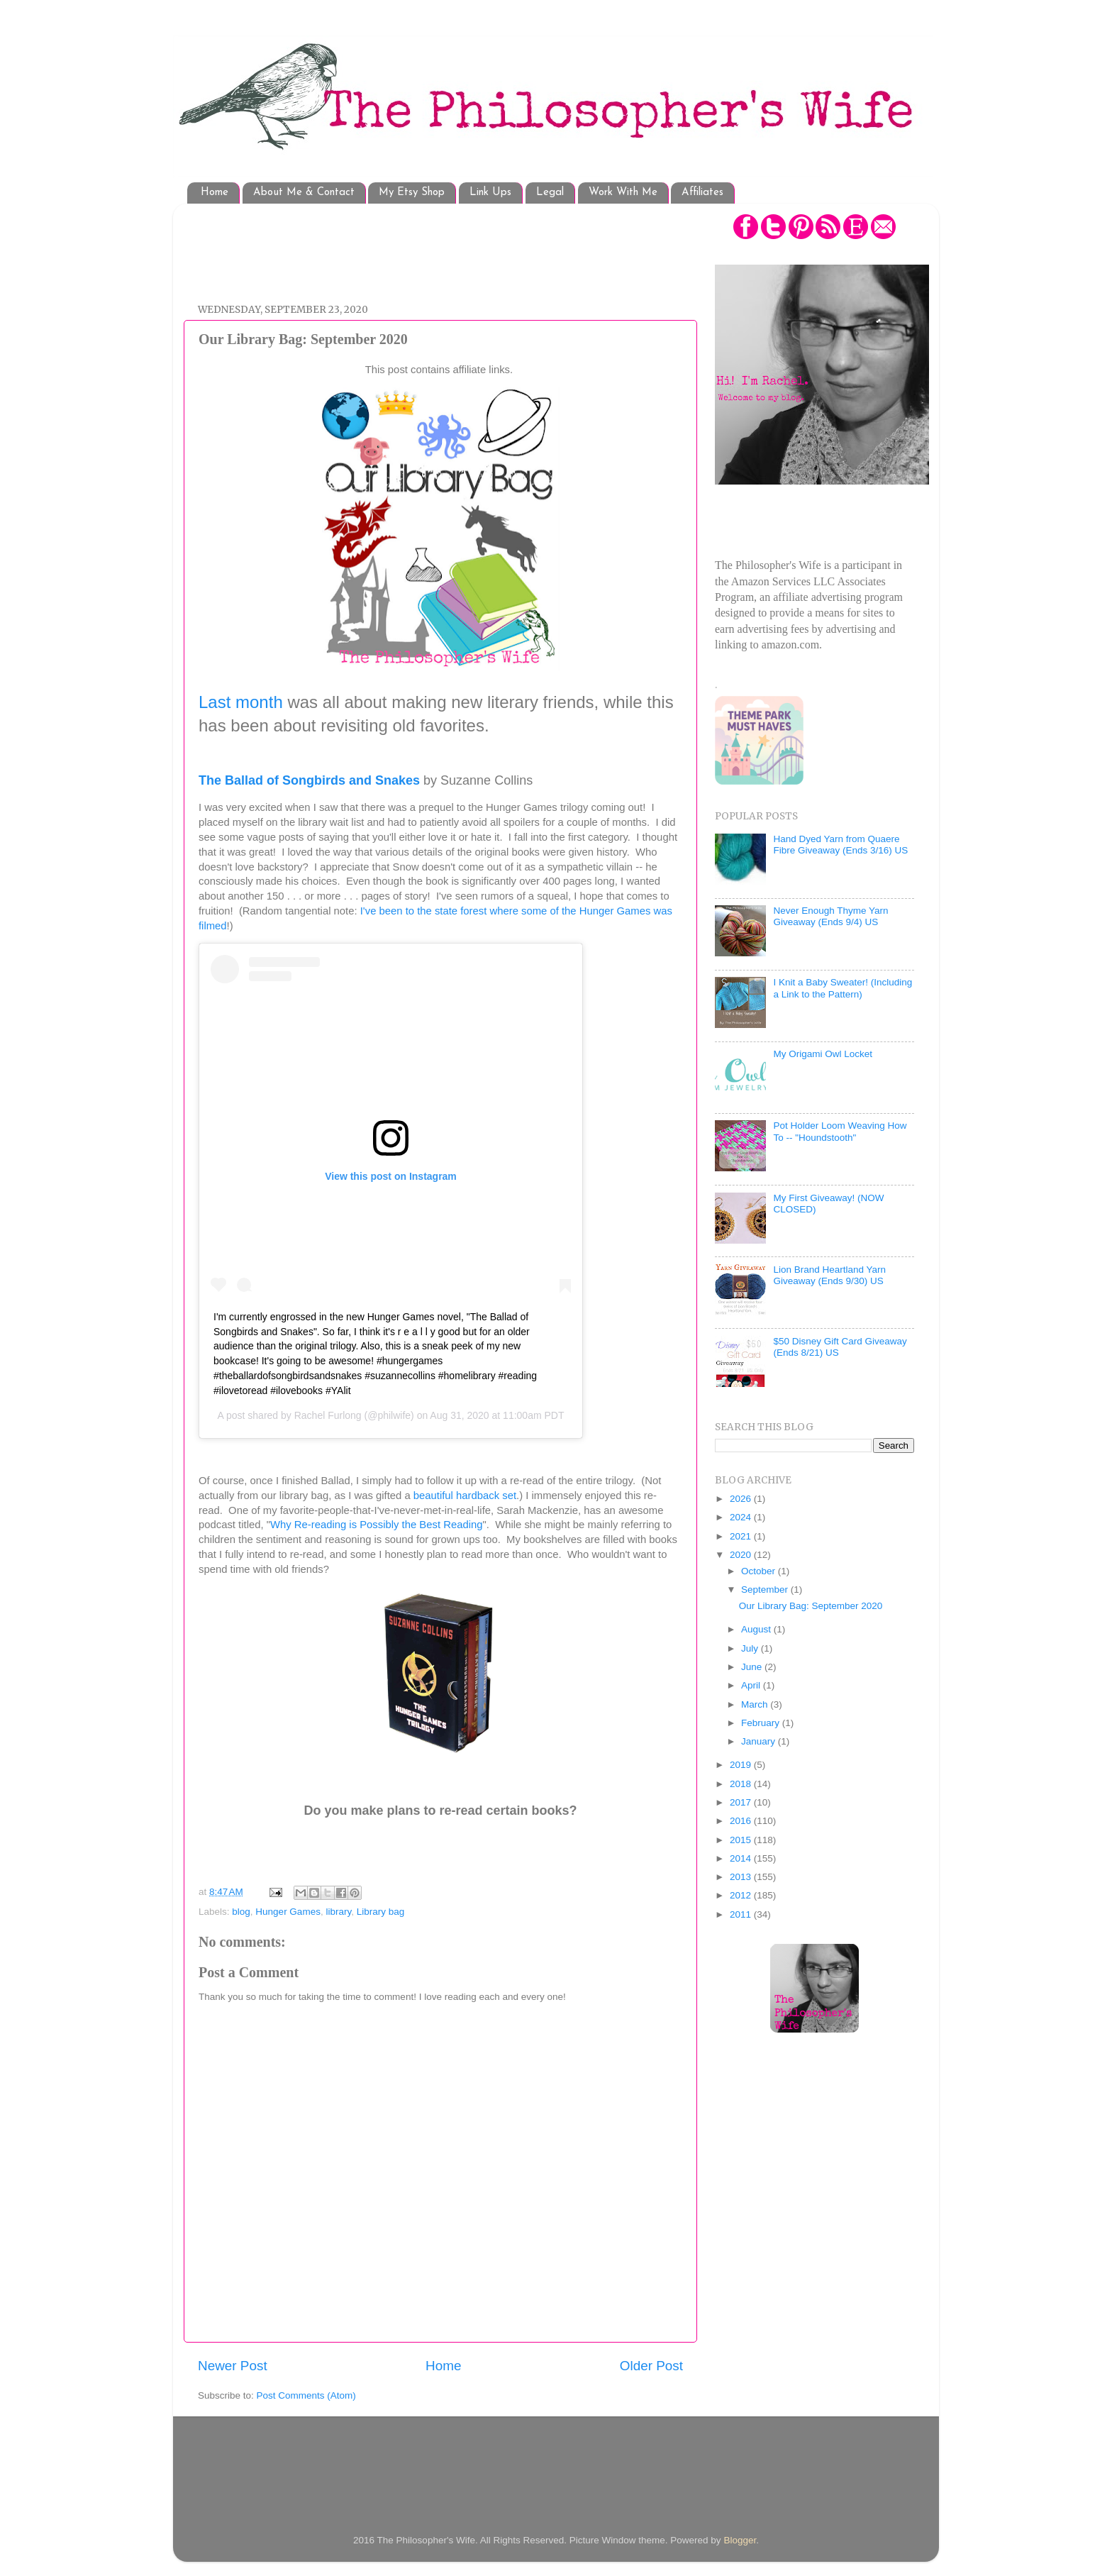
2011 (742, 1914)
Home (214, 192)
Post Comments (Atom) (306, 2395)
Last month (241, 702)
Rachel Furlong (328, 1415)
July (751, 1648)
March (755, 1704)
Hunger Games (288, 1911)
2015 (742, 1840)
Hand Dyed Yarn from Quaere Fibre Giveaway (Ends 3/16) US (840, 845)
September (766, 1589)
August (757, 1629)
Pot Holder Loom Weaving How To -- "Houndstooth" (839, 1131)
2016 (742, 1820)
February (761, 1723)
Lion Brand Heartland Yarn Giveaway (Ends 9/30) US (829, 1275)
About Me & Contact (304, 192)
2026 (742, 1498)
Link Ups (490, 192)
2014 (742, 1858)
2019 (742, 1764)
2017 (742, 1802)
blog (241, 1911)
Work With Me (623, 192)
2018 (742, 1784)
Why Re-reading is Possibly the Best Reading (376, 1524)
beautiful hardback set (464, 1495)
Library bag (381, 1911)
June (752, 1667)
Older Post (651, 2365)
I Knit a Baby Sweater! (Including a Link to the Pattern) (842, 988)
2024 (742, 1517)
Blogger (739, 2540)
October (759, 1571)
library (338, 1911)
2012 (742, 1895)
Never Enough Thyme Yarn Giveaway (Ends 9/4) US (830, 916)
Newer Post (232, 2365)
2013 (742, 1877)
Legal (550, 192)
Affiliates (702, 192)
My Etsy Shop (412, 192)
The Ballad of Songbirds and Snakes (309, 780)
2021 (742, 1536)
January (759, 1741)
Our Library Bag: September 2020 (811, 1606)
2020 (742, 1554)
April (752, 1685)
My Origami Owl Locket (822, 1054)
